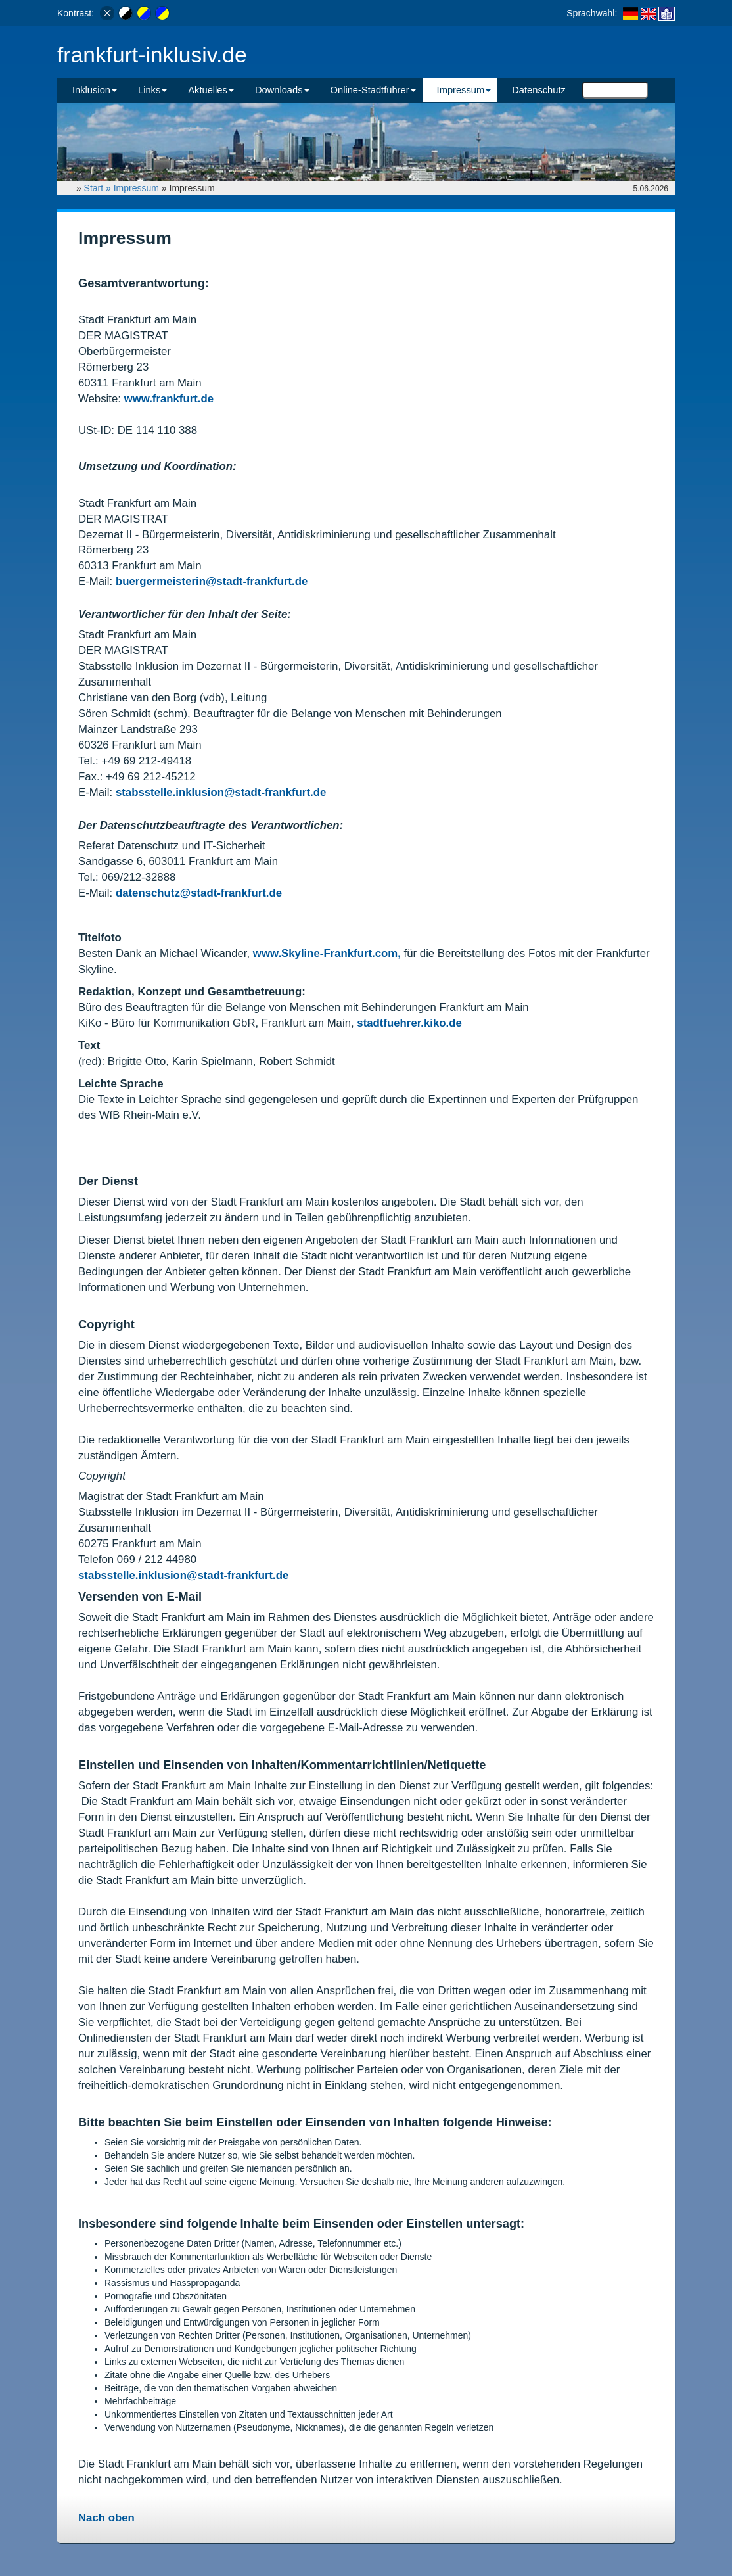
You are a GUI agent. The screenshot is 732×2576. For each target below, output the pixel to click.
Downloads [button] (282, 90)
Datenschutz (539, 90)
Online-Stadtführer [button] (373, 90)
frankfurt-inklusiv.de (152, 55)
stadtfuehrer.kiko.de (409, 1023)
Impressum (136, 188)
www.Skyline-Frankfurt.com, (328, 953)
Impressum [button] (464, 90)
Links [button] (152, 90)
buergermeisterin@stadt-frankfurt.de (212, 581)
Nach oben (106, 2518)
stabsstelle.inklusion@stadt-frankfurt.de (221, 792)
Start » (99, 188)
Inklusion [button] (94, 90)
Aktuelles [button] (211, 90)
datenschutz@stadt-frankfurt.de (199, 893)
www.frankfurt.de (169, 398)
